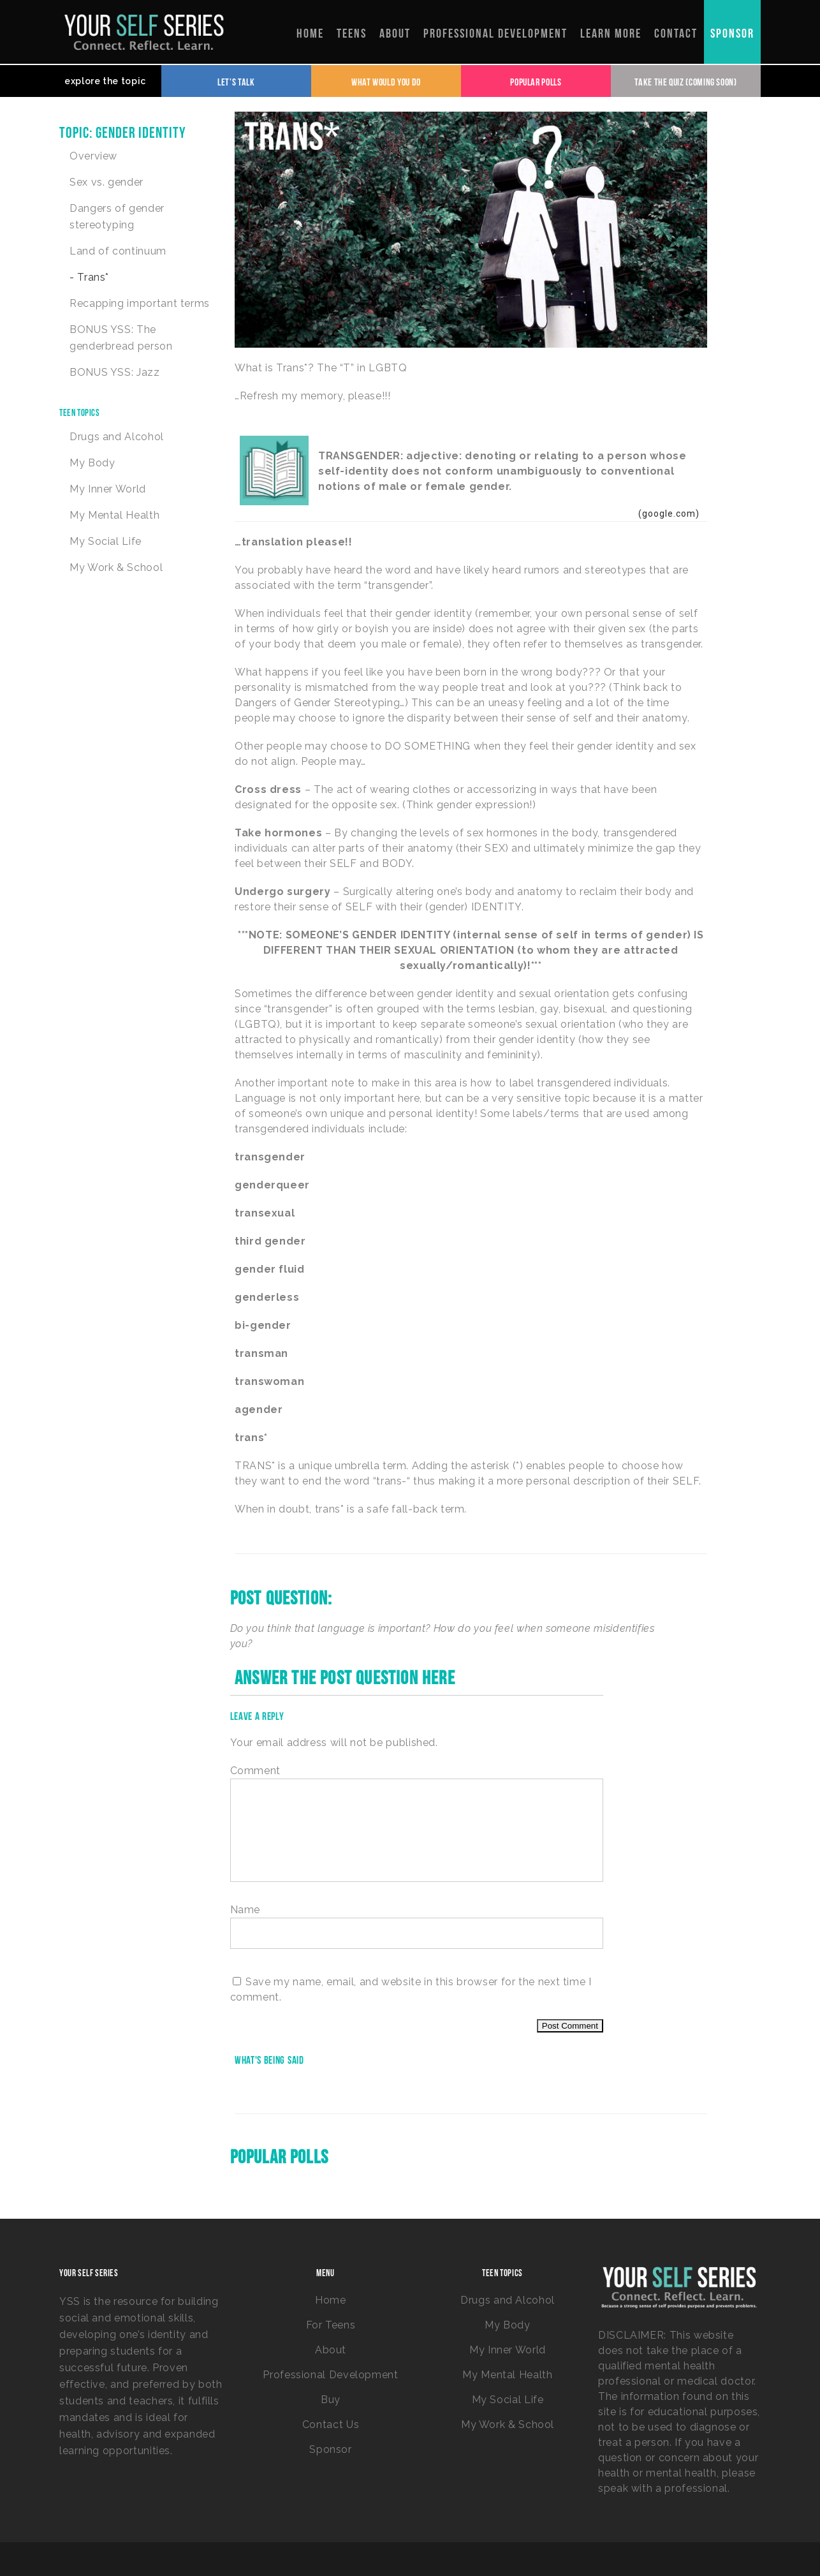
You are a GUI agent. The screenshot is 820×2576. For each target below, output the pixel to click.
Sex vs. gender (106, 182)
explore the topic (105, 81)
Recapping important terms (140, 303)
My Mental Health (114, 515)
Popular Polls (535, 81)
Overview (93, 156)
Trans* (92, 277)
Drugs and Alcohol (117, 437)
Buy (330, 2400)
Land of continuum (118, 251)
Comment (255, 1771)
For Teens (331, 2325)
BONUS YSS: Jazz (115, 372)
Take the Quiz (685, 81)
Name (245, 1910)
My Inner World (108, 489)
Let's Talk (235, 81)
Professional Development (330, 2375)
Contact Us (330, 2424)
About (330, 2350)
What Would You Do (386, 81)
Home (330, 2300)
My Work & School (116, 567)
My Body (92, 463)
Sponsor (330, 2449)
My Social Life (106, 541)
